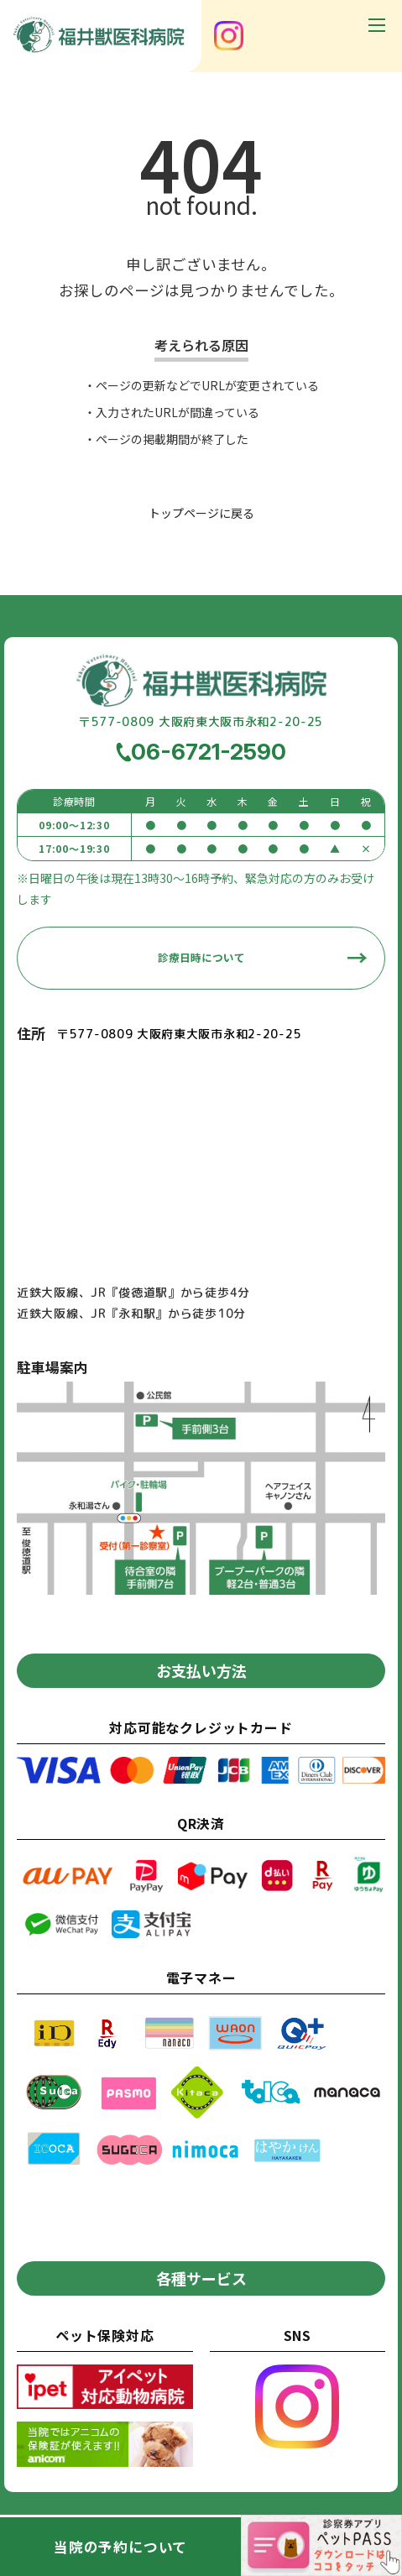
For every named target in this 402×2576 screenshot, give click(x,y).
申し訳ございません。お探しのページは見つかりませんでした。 (201, 277)
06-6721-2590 (208, 751)
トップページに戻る (201, 512)
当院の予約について (120, 2547)
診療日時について (201, 957)
